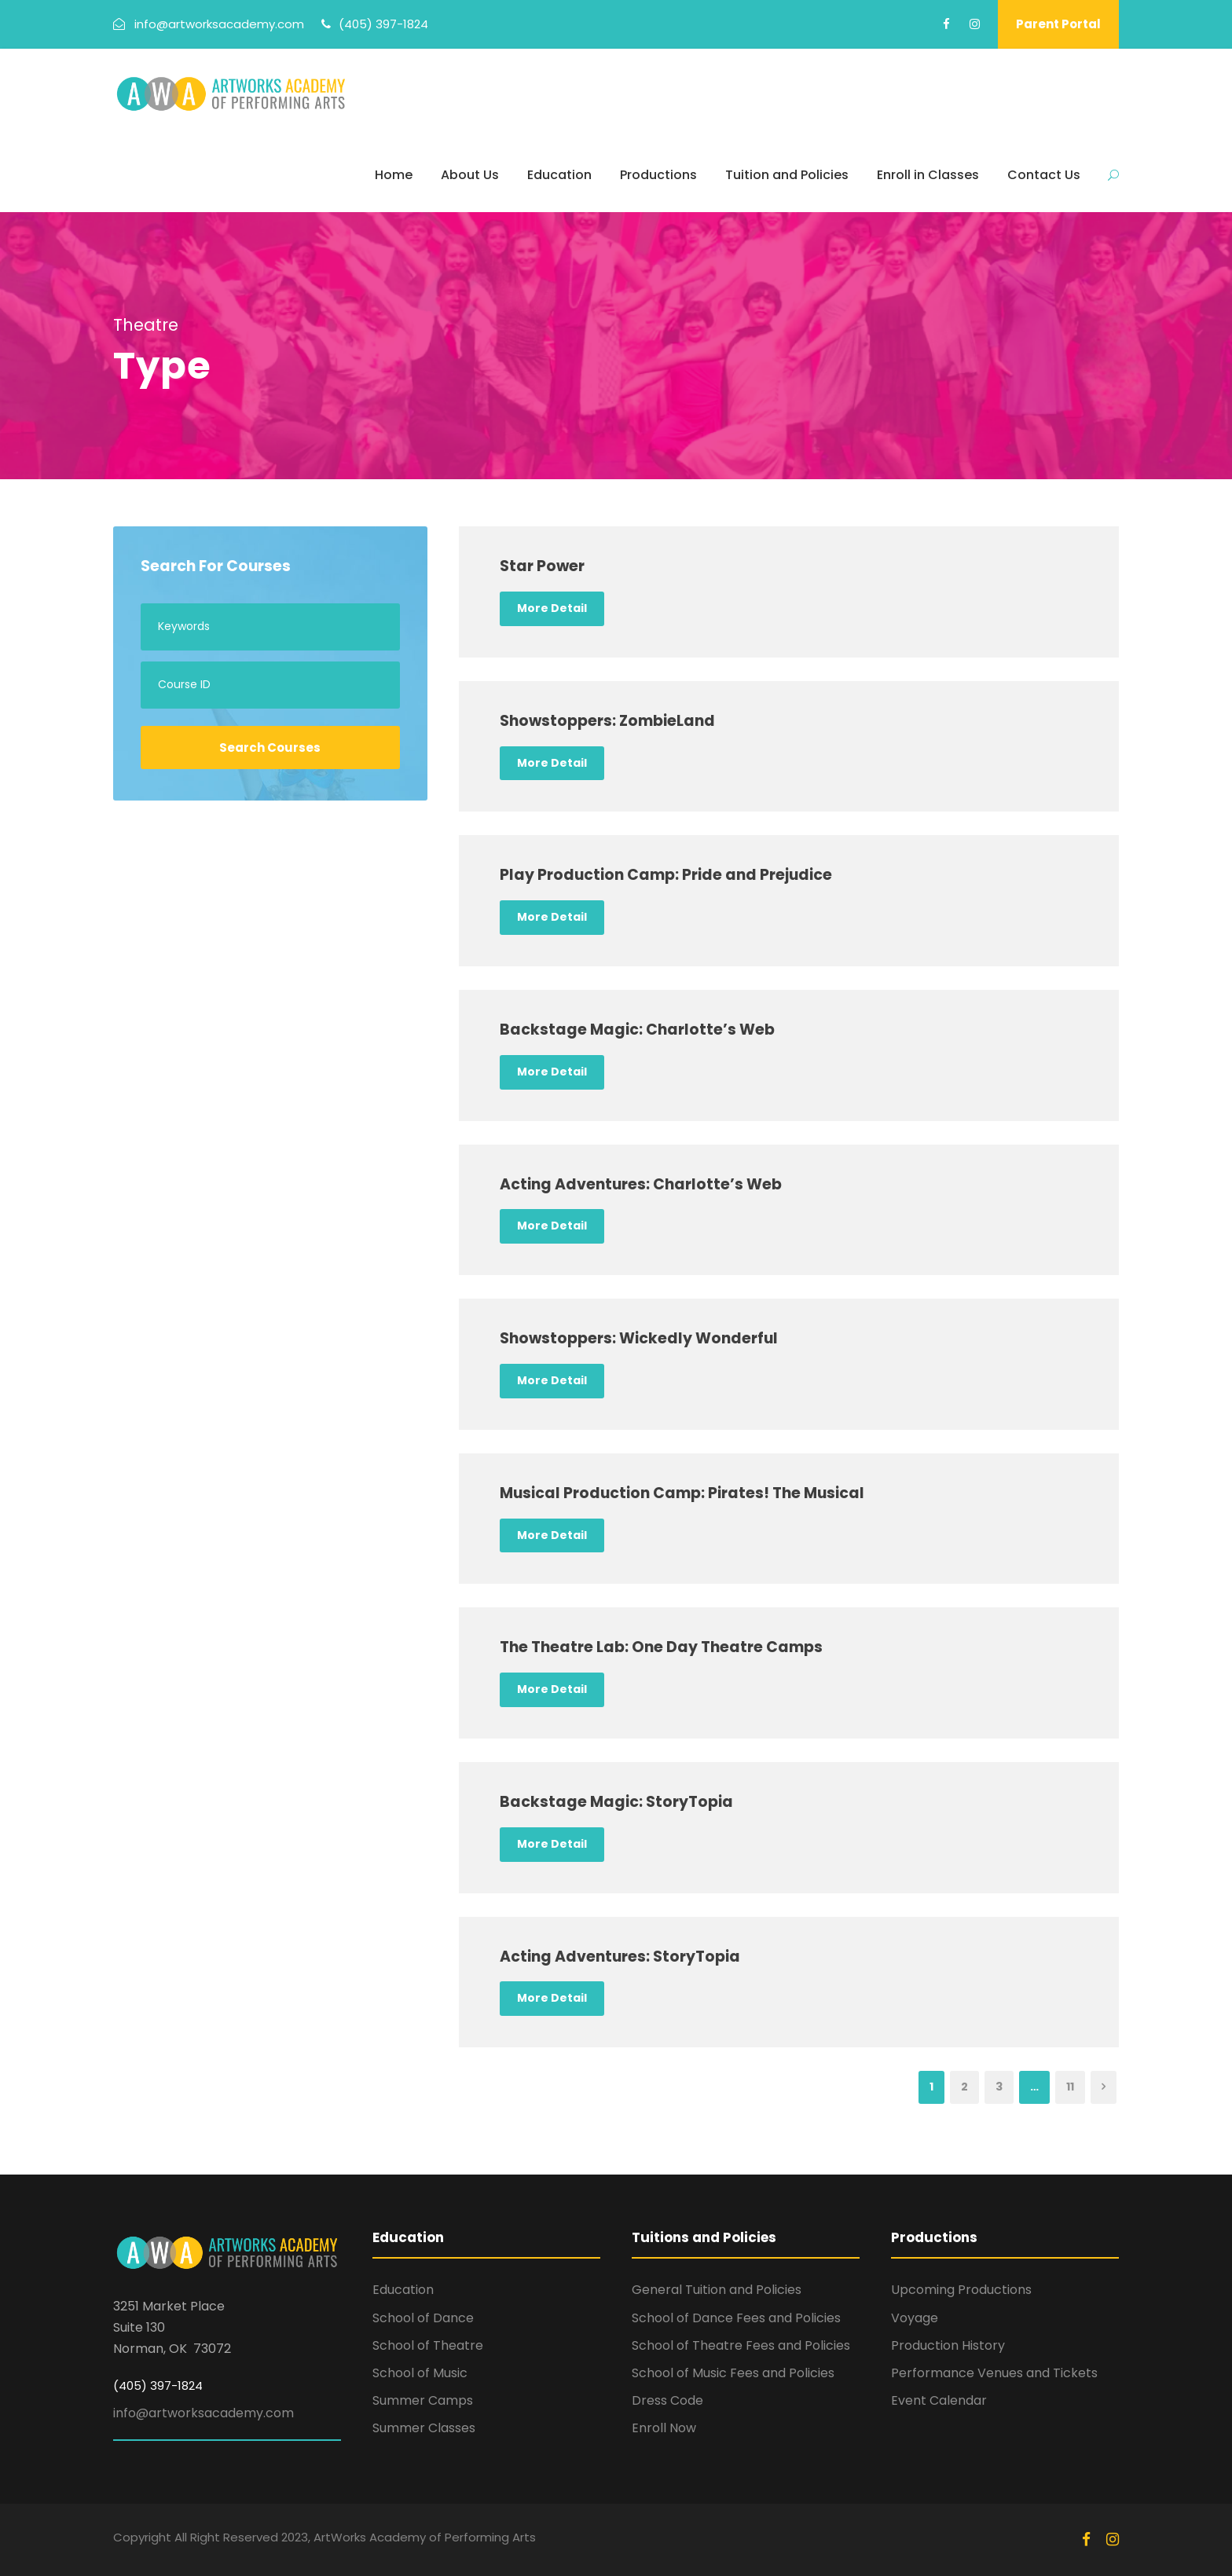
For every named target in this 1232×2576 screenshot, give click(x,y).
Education (559, 175)
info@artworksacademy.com (203, 2413)
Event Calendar (939, 2400)
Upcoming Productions (961, 2290)
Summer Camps (422, 2400)
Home (393, 175)
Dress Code (667, 2400)
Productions (658, 175)
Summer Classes (423, 2428)
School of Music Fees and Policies (733, 2373)
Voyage (914, 2318)
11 (1070, 2086)
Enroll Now (664, 2428)
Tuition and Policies (787, 175)
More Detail (552, 608)
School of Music (420, 2373)
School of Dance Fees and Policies (736, 2318)
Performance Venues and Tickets (994, 2373)
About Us (470, 175)
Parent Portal (1058, 24)
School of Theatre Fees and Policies (741, 2345)
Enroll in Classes (928, 175)
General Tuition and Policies (716, 2290)
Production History (948, 2345)
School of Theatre (427, 2345)
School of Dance (423, 2318)
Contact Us (1043, 175)
